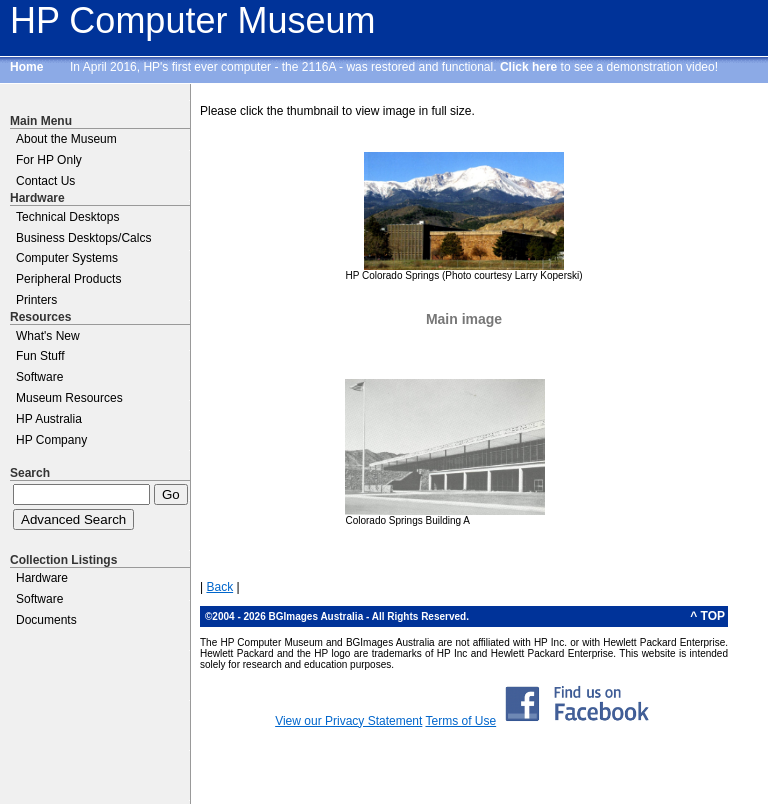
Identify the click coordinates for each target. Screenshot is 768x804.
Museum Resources (69, 398)
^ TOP (707, 616)
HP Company (51, 440)
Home (26, 67)
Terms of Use (460, 721)
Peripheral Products (68, 279)
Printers (36, 300)
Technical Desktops (67, 217)
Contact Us (45, 181)
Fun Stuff (40, 356)
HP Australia (49, 419)
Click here (528, 67)
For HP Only (49, 160)
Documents (46, 620)
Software (39, 377)
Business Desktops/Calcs (83, 238)
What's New (48, 336)
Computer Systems (67, 258)
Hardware (42, 578)
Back (219, 587)
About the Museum (66, 139)
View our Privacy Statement (348, 721)
